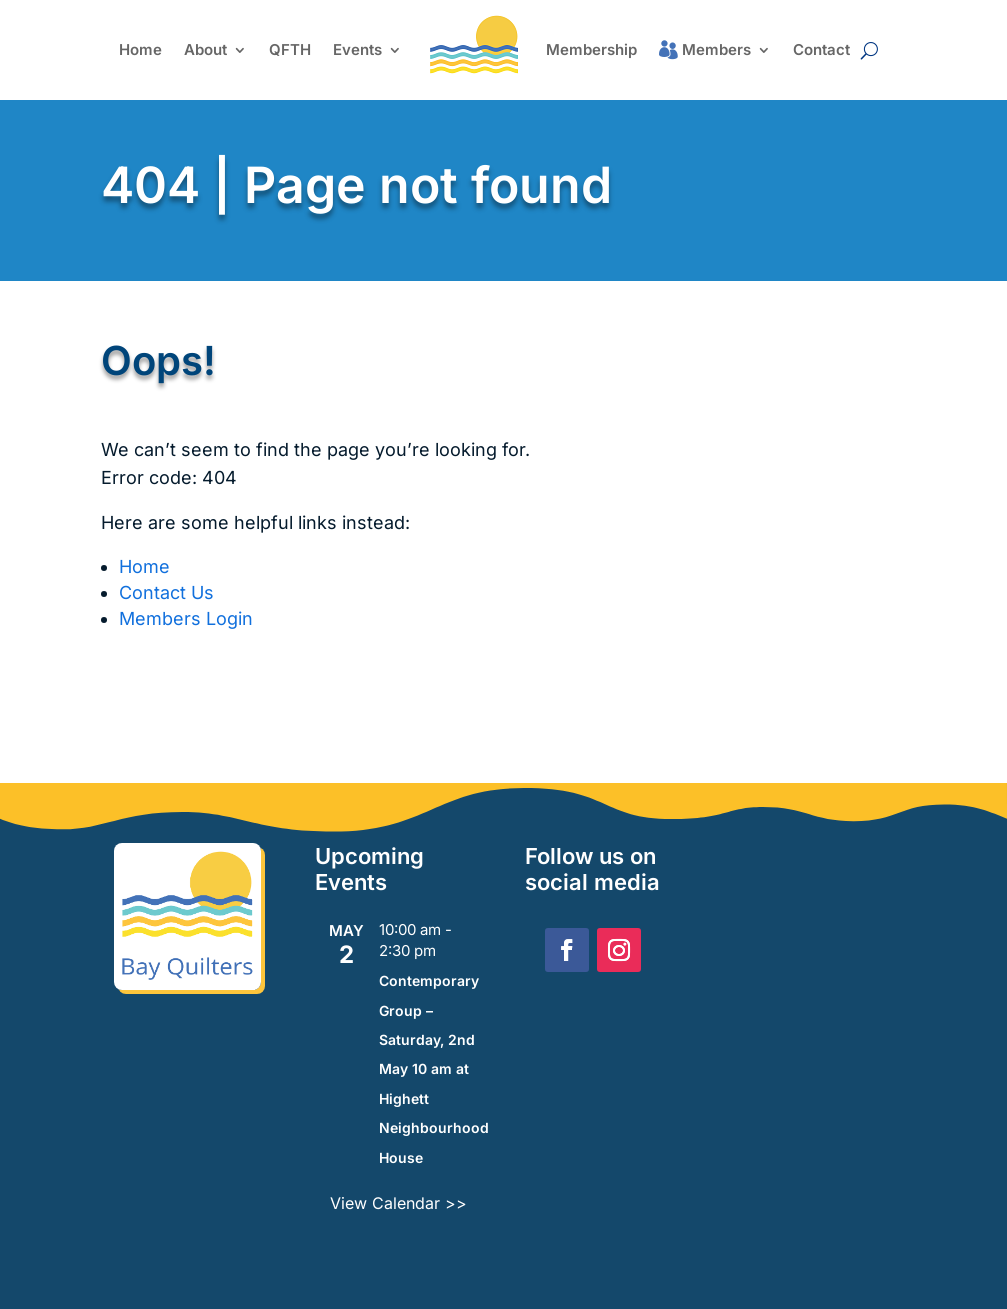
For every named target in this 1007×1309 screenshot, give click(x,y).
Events (357, 49)
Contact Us (166, 592)
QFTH (290, 49)
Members (716, 49)
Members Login (186, 618)
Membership (591, 49)
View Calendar (387, 1203)
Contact (821, 49)
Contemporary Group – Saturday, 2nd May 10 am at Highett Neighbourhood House (434, 1068)
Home (140, 49)
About (205, 49)
